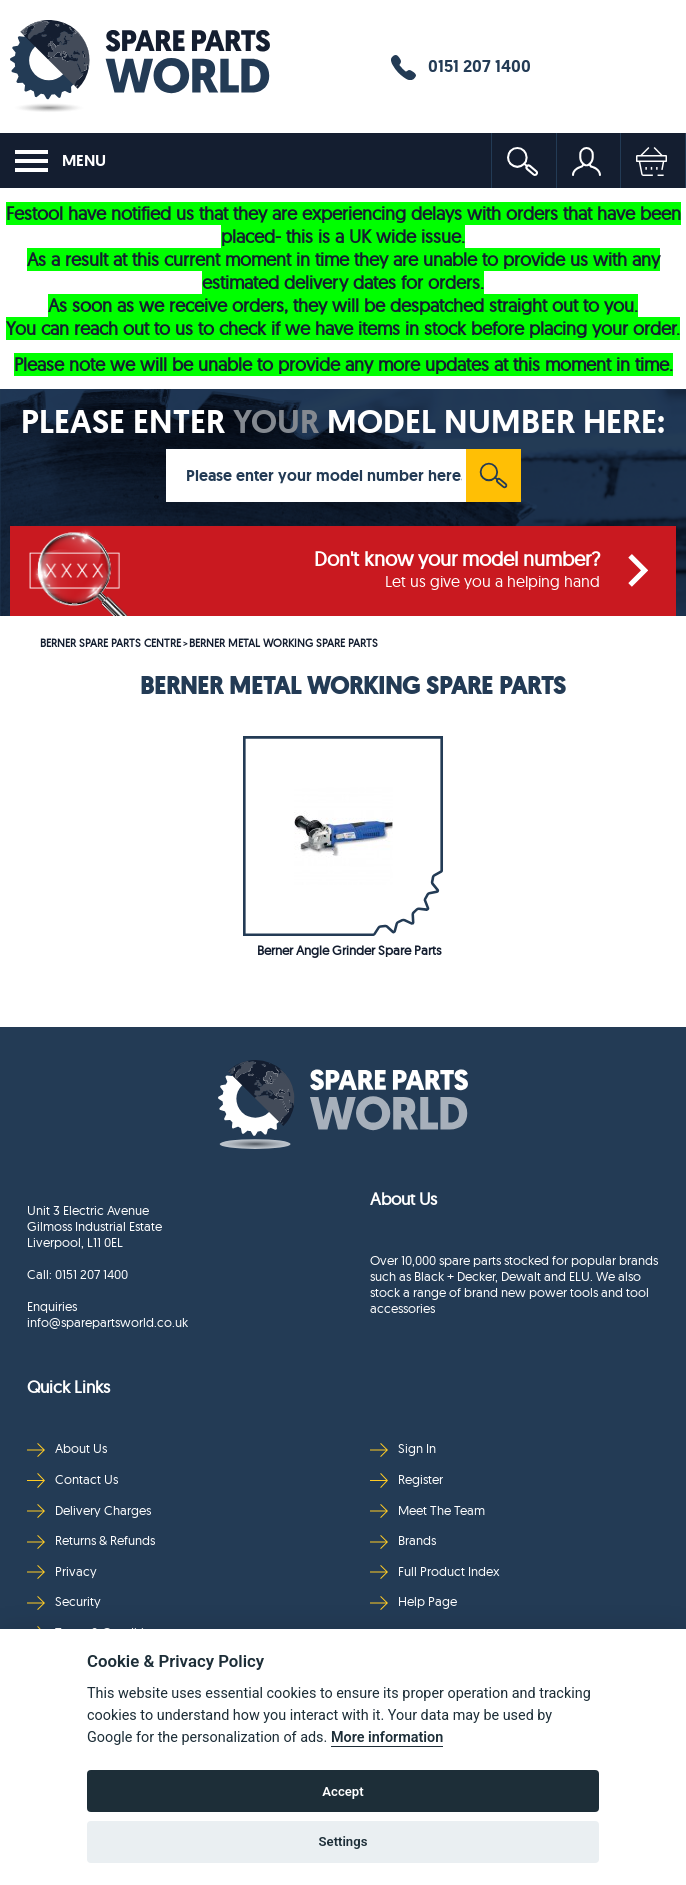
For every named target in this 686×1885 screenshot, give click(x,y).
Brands (403, 1540)
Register (406, 1479)
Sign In (403, 1448)
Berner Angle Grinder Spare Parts (349, 950)
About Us (67, 1448)
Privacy (62, 1571)
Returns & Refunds (91, 1540)
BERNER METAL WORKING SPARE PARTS (283, 643)
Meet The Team (427, 1510)
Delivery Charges (89, 1510)
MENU (60, 161)
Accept (342, 1791)
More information (387, 1737)
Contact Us (72, 1479)
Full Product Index (435, 1571)
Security (64, 1601)
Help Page (413, 1601)
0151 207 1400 (461, 67)
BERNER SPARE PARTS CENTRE (110, 643)
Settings (343, 1841)
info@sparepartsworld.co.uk (107, 1322)
